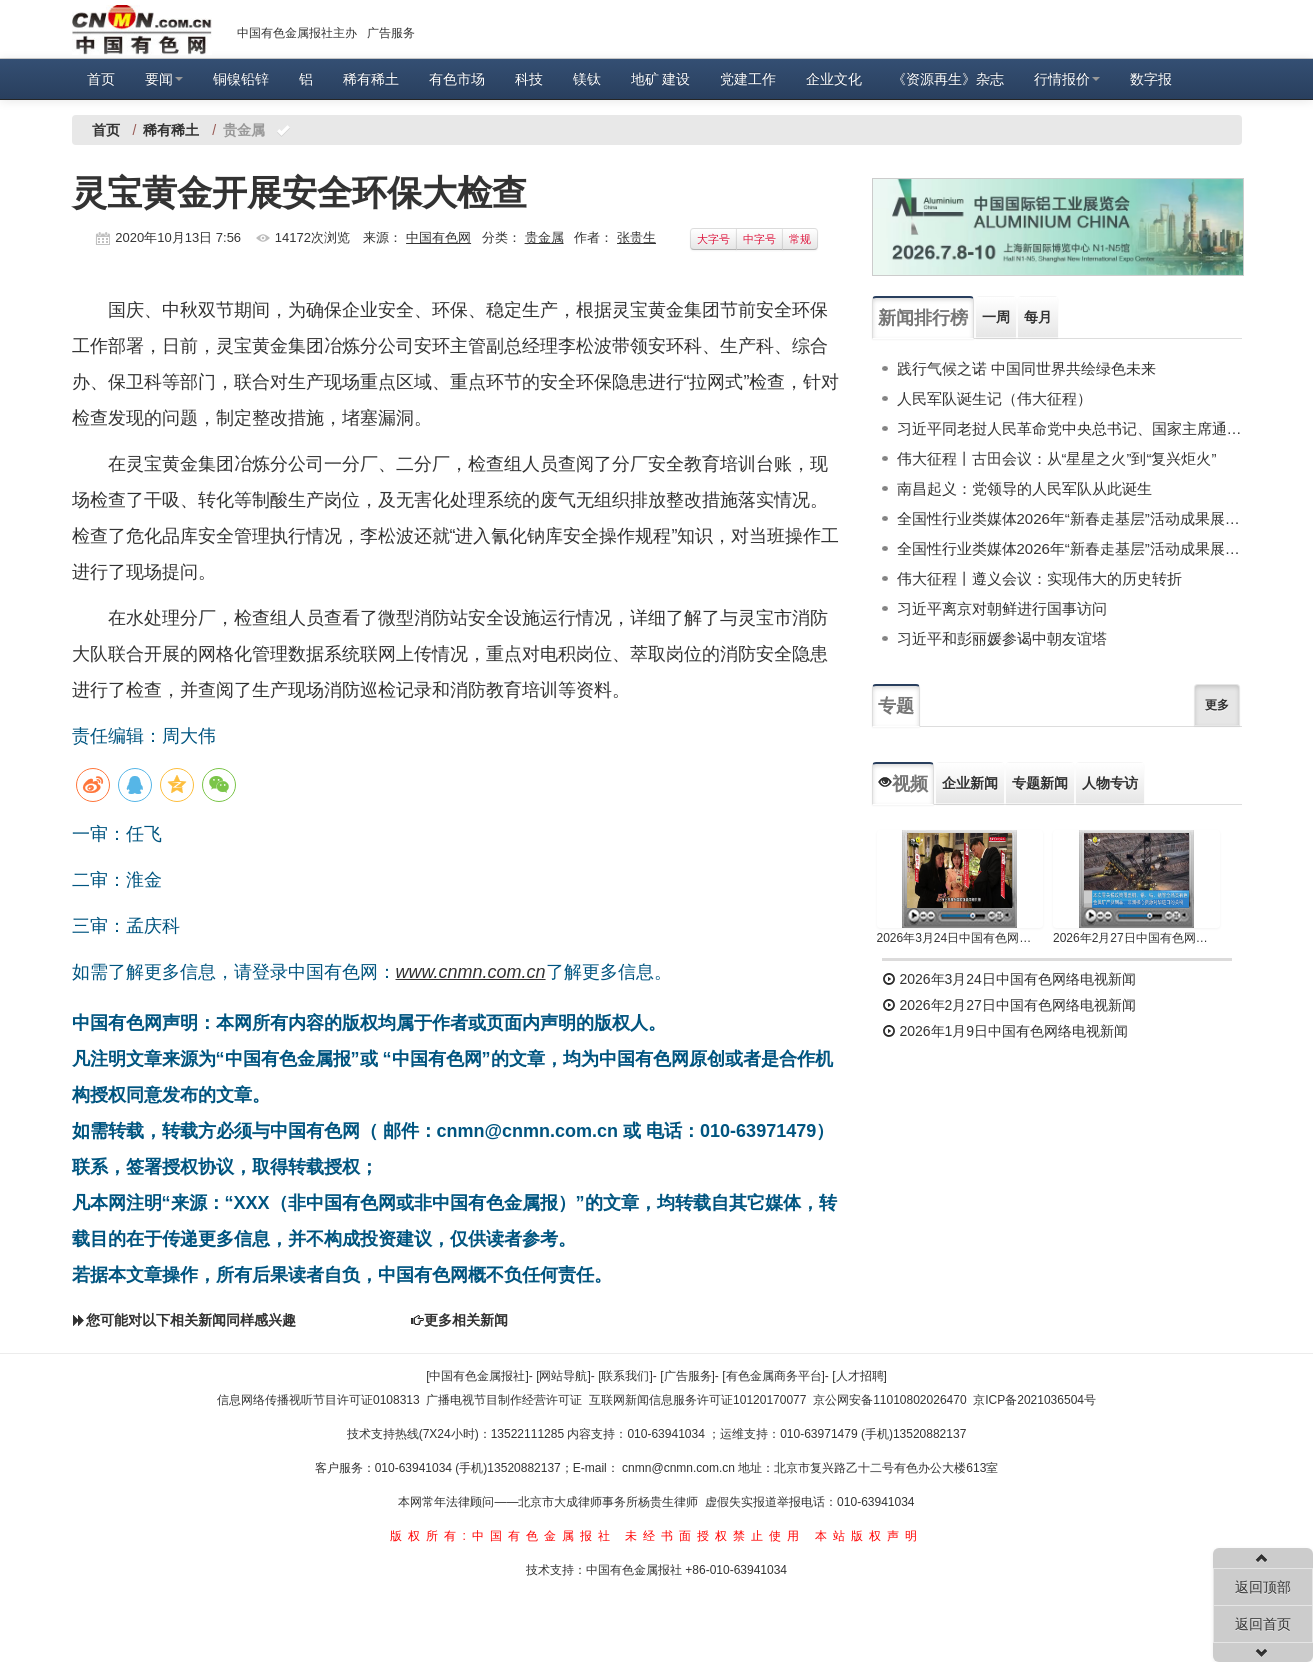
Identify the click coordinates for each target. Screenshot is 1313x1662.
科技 (529, 79)
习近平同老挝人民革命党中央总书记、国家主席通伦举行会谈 (1069, 428)
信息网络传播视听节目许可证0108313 (318, 1400)
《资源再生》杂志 (948, 79)
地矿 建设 (661, 79)
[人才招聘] (859, 1376)
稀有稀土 (371, 79)
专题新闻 (1040, 783)
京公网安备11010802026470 (889, 1400)
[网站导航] (563, 1376)
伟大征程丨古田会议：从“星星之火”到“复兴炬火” (1057, 458)
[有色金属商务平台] (773, 1376)
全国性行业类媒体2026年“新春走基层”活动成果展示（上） (1069, 548)
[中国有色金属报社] (477, 1376)
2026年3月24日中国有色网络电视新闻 (960, 938)
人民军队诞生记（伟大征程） (994, 398)
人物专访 (1110, 783)
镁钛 (587, 79)
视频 (903, 784)
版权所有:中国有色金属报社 (502, 1536)
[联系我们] (625, 1376)
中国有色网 (438, 237)
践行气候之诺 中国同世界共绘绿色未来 (1026, 368)
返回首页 (1263, 1624)
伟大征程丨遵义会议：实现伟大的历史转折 (1039, 578)
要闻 (164, 79)
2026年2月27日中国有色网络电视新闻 (1136, 938)
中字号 (759, 239)
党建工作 (748, 79)
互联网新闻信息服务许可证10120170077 (697, 1400)
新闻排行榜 (923, 318)
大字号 (713, 239)
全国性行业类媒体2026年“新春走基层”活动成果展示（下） (1069, 518)
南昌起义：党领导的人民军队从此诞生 (1024, 488)
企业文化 (834, 79)
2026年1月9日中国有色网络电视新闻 (1005, 1031)
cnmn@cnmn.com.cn (680, 1468)
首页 (101, 79)
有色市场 (457, 79)
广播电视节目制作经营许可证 (504, 1400)
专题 (896, 706)
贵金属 (544, 237)
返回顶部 (1263, 1587)
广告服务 (391, 33)
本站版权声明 (869, 1536)
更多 (1217, 705)
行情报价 (1067, 79)
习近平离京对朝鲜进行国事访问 (1002, 608)
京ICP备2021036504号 (1034, 1400)
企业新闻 (970, 783)
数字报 (1151, 79)
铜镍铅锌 (241, 79)
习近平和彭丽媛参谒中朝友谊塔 (1002, 638)
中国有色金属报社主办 (297, 33)
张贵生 (636, 237)
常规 (800, 239)
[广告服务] (687, 1376)
